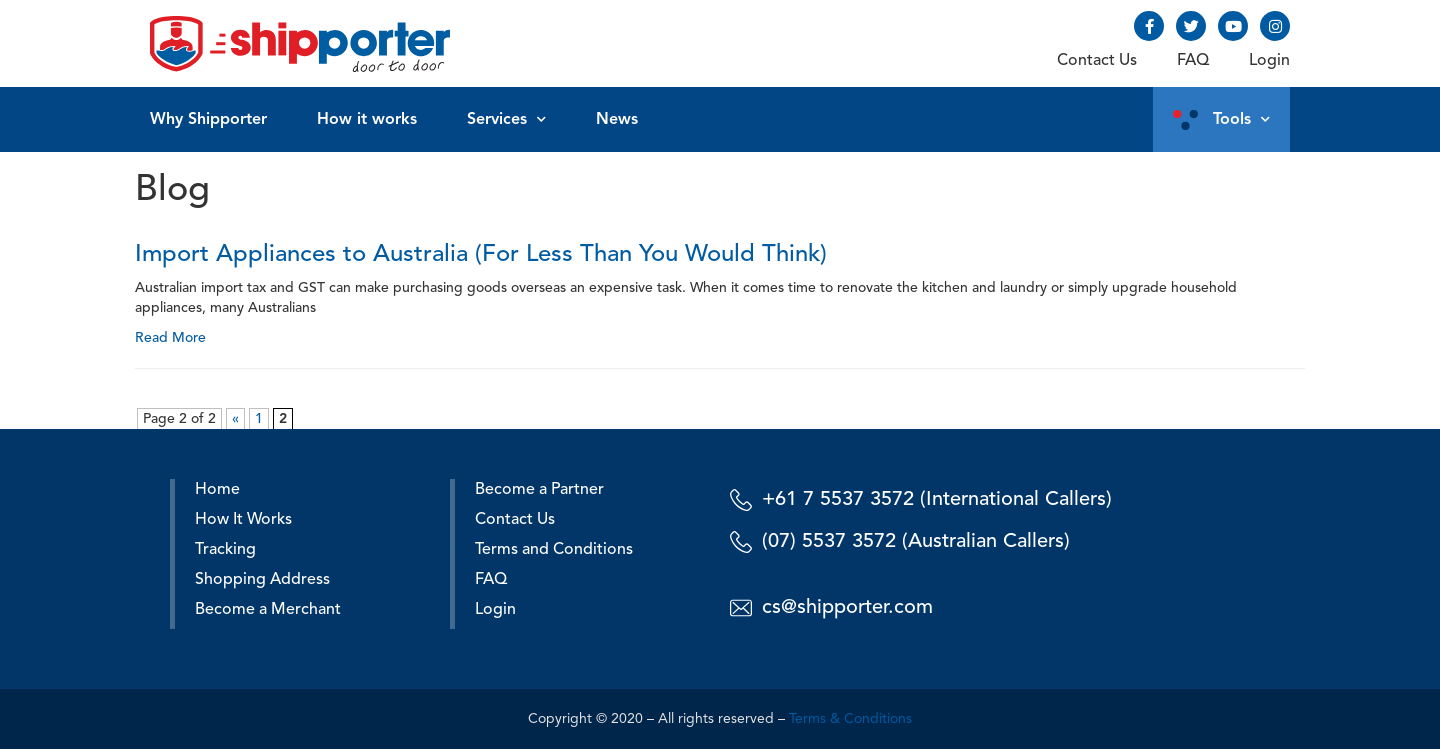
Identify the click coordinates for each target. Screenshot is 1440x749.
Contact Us (1097, 61)
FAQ (1193, 61)
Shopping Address (262, 580)
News (617, 120)
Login (1269, 61)
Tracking (225, 550)
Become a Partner (539, 490)
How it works (367, 120)
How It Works (243, 520)
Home (217, 490)
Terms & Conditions (850, 719)
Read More (170, 338)
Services (506, 119)
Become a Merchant (268, 610)
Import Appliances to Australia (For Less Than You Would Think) (481, 255)
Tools (1241, 119)
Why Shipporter (208, 120)
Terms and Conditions (554, 550)
